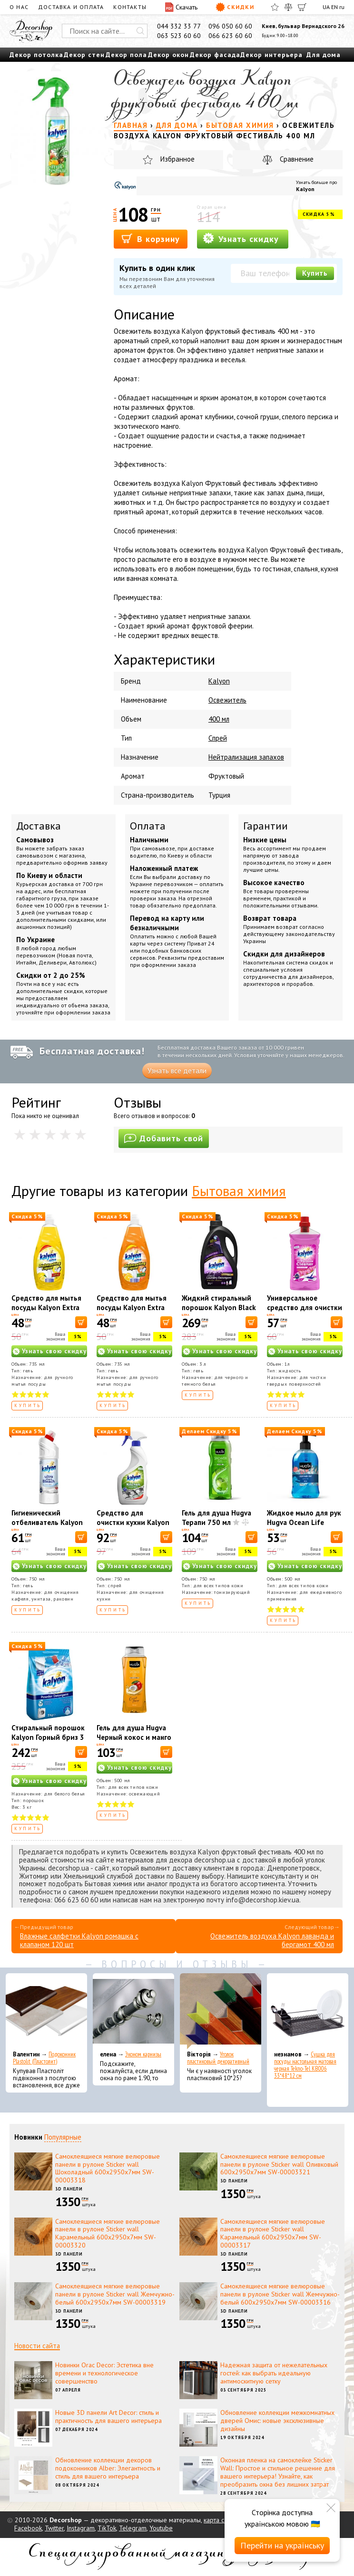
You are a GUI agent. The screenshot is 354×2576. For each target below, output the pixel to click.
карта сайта (220, 2520)
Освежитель (227, 699)
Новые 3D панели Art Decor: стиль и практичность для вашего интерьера (108, 2416)
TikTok (107, 2528)
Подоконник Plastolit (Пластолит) (44, 2057)
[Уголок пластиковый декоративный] (220, 2011)
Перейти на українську (282, 2545)
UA (326, 6)
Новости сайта (37, 2345)
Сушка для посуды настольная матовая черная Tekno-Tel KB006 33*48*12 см (305, 2065)
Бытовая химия (239, 1190)
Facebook (28, 2528)
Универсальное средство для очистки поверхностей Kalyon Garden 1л (304, 1312)
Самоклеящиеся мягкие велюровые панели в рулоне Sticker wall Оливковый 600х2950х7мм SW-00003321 (279, 2164)
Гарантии (265, 825)
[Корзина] (302, 7)
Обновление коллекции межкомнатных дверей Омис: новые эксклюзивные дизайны (277, 2420)
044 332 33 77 (179, 26)
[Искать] (140, 31)
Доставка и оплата (71, 6)
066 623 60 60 (230, 35)
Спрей (217, 738)
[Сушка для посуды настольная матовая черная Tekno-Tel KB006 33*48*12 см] (307, 2011)
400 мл (218, 719)
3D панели (69, 2188)
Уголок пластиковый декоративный (218, 2057)
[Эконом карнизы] (133, 2011)
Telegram (133, 2528)
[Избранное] (275, 7)
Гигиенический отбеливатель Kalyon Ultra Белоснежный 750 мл (47, 1527)
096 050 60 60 (230, 26)
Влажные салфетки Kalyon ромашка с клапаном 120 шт (79, 1940)
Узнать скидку (241, 238)
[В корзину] (81, 1322)
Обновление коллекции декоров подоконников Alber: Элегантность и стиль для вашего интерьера (107, 2468)
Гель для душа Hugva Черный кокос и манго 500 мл (134, 1737)
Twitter (54, 2528)
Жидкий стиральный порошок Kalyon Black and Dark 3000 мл (219, 1307)
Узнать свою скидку (54, 1351)
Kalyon (305, 189)
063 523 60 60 (179, 35)
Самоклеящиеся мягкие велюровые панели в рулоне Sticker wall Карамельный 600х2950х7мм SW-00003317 (272, 2233)
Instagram (81, 2528)
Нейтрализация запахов (246, 757)
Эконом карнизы (143, 2054)
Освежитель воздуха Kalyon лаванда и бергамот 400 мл (272, 1940)
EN (334, 6)
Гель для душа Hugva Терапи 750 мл (216, 1517)
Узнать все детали (177, 1070)
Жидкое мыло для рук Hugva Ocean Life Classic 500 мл (304, 1522)
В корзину (150, 238)
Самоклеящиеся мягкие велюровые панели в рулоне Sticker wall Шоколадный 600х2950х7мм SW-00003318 (107, 2168)
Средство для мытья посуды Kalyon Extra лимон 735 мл (46, 1307)
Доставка (38, 825)
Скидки (235, 7)
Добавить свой (163, 1138)
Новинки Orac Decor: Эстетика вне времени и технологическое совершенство (104, 2373)
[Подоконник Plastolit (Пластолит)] (46, 2011)
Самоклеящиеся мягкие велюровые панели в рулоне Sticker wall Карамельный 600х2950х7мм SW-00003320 (107, 2233)
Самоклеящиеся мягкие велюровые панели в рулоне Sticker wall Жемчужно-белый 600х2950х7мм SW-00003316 (280, 2294)
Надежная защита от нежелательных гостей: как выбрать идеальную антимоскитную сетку (273, 2373)
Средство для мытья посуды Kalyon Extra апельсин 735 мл (132, 1307)
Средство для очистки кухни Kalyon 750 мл (133, 1522)
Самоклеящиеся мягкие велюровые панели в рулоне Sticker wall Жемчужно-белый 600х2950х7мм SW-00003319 (115, 2294)
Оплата (148, 825)
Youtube (161, 2528)
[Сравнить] (288, 7)
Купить (315, 273)
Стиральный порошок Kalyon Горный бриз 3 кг (48, 1737)
